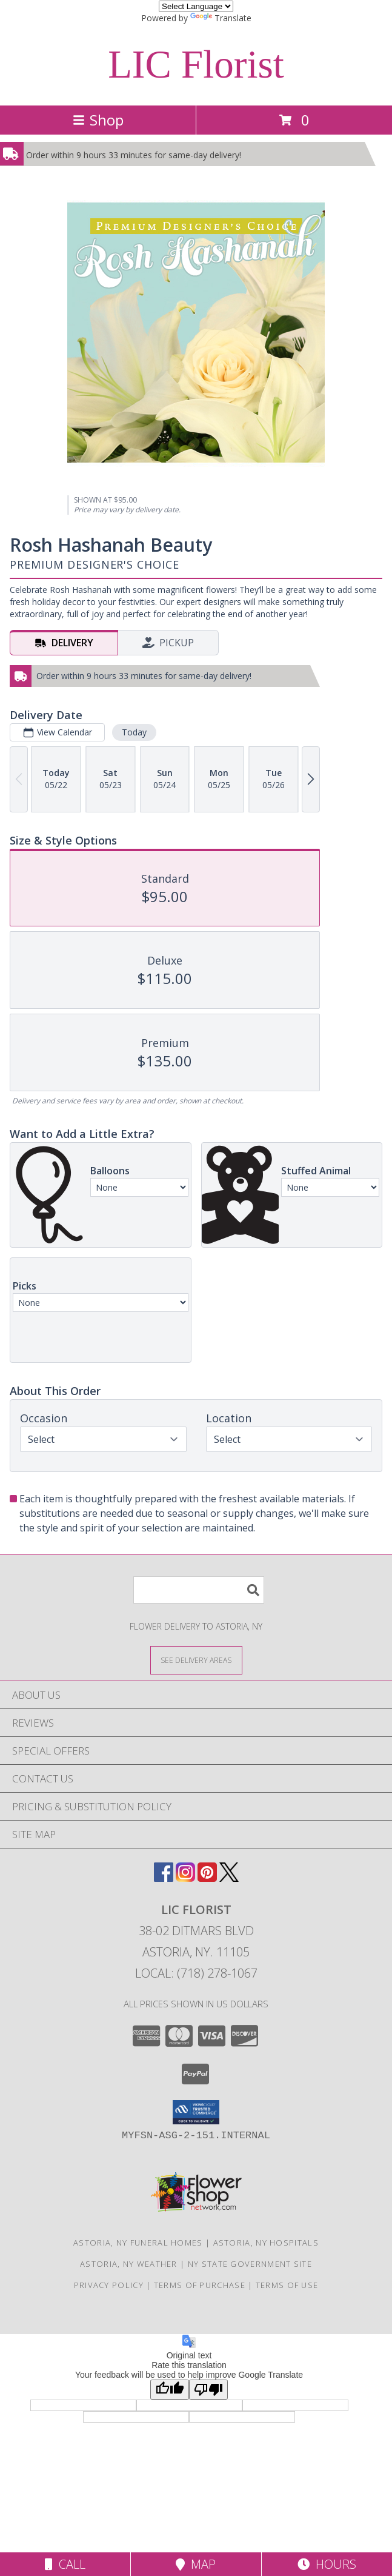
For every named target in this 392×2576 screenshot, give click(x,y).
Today (134, 732)
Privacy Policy (109, 2285)
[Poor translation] (208, 2390)
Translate (220, 18)
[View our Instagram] (185, 1878)
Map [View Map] (196, 2564)
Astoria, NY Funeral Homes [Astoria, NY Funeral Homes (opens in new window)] (138, 2242)
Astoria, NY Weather (129, 2263)
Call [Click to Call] (65, 2564)
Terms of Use (287, 2285)
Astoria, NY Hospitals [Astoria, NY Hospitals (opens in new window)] (266, 2242)
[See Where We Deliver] (196, 1659)
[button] (196, 2112)
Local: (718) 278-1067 (196, 1973)
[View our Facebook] (163, 1878)
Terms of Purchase (199, 2285)
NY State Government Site (250, 2263)
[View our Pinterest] (207, 1878)
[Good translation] (169, 2390)
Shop (98, 120)
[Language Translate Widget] (196, 6)
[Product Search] (198, 1590)
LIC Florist (196, 64)
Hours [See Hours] (326, 2564)
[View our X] (229, 1878)
